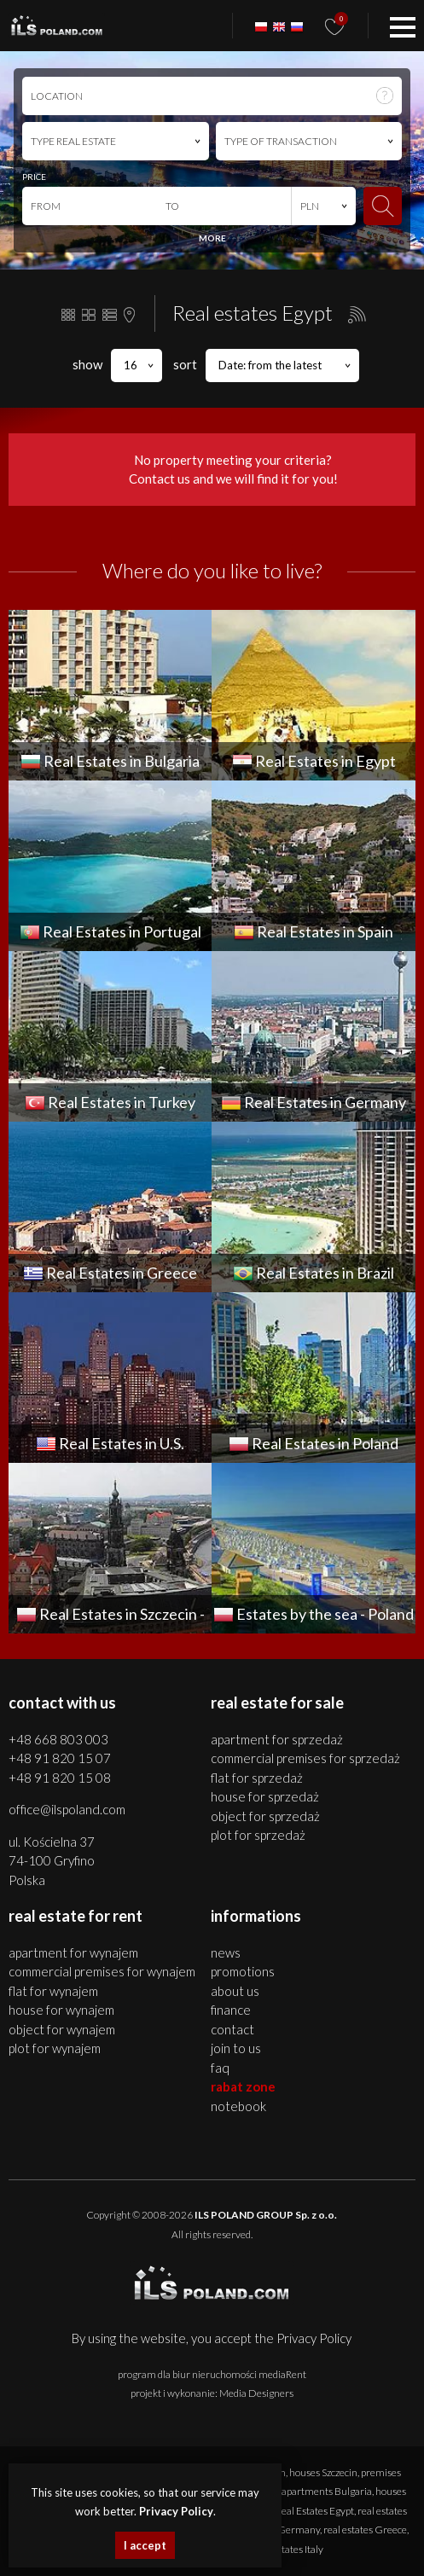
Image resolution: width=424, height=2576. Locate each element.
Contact (232, 2029)
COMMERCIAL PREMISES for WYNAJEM (102, 1971)
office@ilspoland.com (67, 1809)
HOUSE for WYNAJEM (61, 2009)
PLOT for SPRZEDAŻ (258, 1834)
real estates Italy (288, 2549)
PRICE (34, 176)
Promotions (243, 1971)
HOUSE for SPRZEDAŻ (265, 1796)
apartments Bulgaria (327, 2491)
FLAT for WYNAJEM (53, 1991)
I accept (145, 2545)
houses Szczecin (323, 2472)
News (226, 1952)
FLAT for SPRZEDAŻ (257, 1777)
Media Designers (256, 2393)
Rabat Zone (243, 2086)
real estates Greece (365, 2529)
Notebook (238, 2106)
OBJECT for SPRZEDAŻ (265, 1816)
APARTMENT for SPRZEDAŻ (277, 1739)
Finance (231, 2009)
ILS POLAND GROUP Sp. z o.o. (266, 2214)
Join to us (236, 2048)
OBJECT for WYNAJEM (62, 2029)
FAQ (220, 2067)
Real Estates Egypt (315, 2510)
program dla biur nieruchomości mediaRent (212, 2374)
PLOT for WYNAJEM (55, 2048)
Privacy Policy (313, 2338)
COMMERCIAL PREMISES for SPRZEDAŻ (305, 1758)
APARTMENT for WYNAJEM (73, 1952)
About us (235, 1991)
